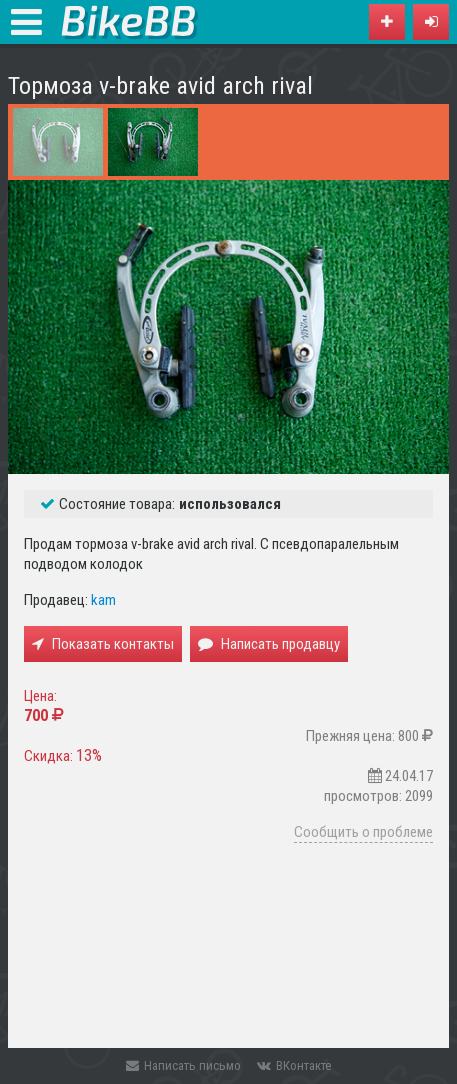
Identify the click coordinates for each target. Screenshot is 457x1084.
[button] (431, 22)
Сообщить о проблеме (363, 832)
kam (103, 600)
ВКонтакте (294, 1065)
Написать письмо (183, 1065)
